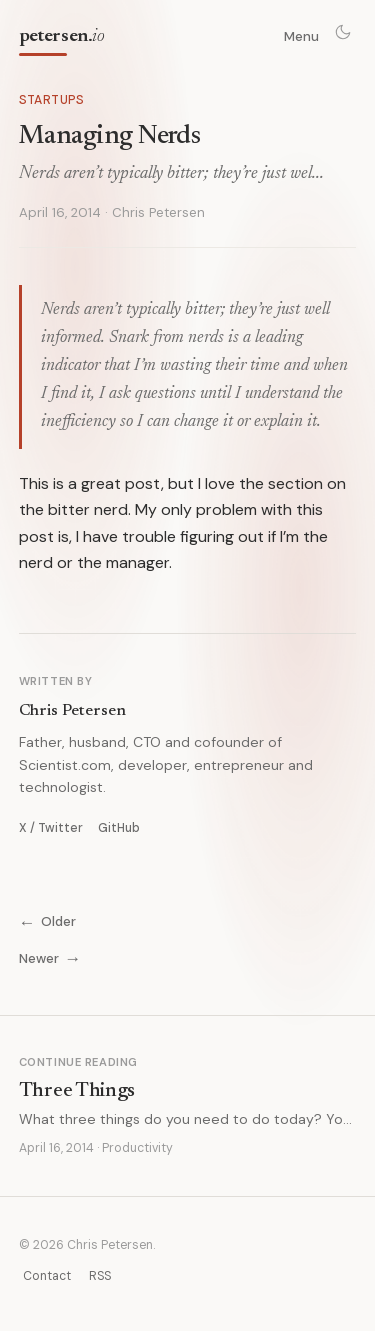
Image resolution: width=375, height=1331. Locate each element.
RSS (100, 1276)
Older (47, 921)
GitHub (119, 828)
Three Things (77, 1091)
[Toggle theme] (343, 32)
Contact (47, 1276)
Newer (50, 958)
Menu (301, 36)
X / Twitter (51, 828)
